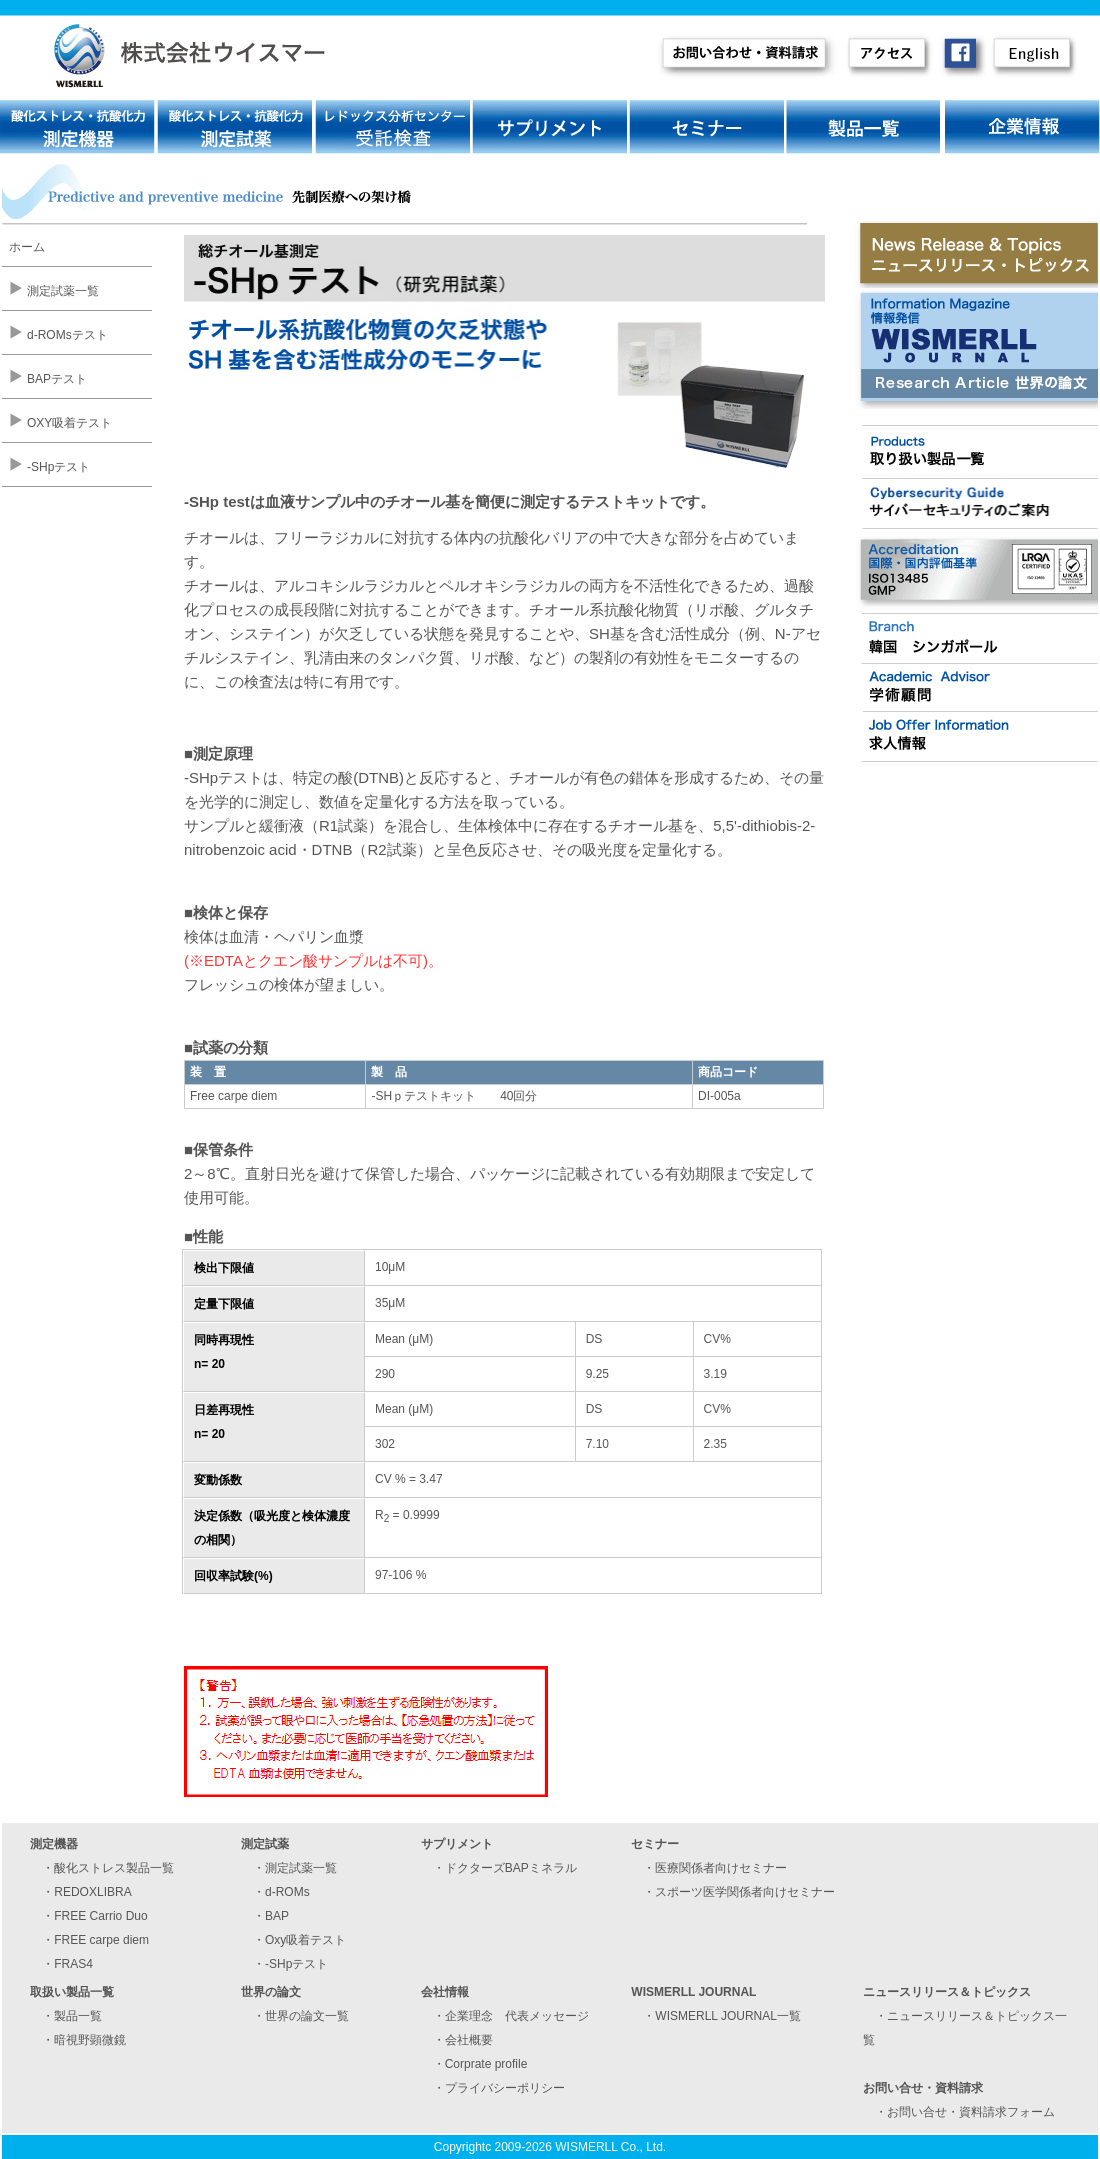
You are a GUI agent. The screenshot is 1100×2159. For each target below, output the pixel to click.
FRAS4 (73, 1964)
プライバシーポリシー (505, 2088)
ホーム (27, 247)
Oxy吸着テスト (305, 1940)
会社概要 (469, 2040)
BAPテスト (57, 379)
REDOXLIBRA (92, 1892)
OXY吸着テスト (69, 423)
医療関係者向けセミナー (721, 1868)
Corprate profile (486, 2064)
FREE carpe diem (101, 1940)
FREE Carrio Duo (100, 1916)
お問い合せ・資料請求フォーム (971, 2112)
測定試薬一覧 (63, 291)
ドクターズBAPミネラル (511, 1868)
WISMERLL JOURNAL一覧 (728, 2016)
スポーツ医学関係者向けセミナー (745, 1892)
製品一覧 (78, 2016)
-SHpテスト (58, 467)
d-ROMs (287, 1892)
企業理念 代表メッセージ (517, 2016)
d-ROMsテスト (67, 335)
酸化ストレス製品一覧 (114, 1868)
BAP (277, 1916)
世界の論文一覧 (307, 2016)
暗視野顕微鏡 (90, 2040)
